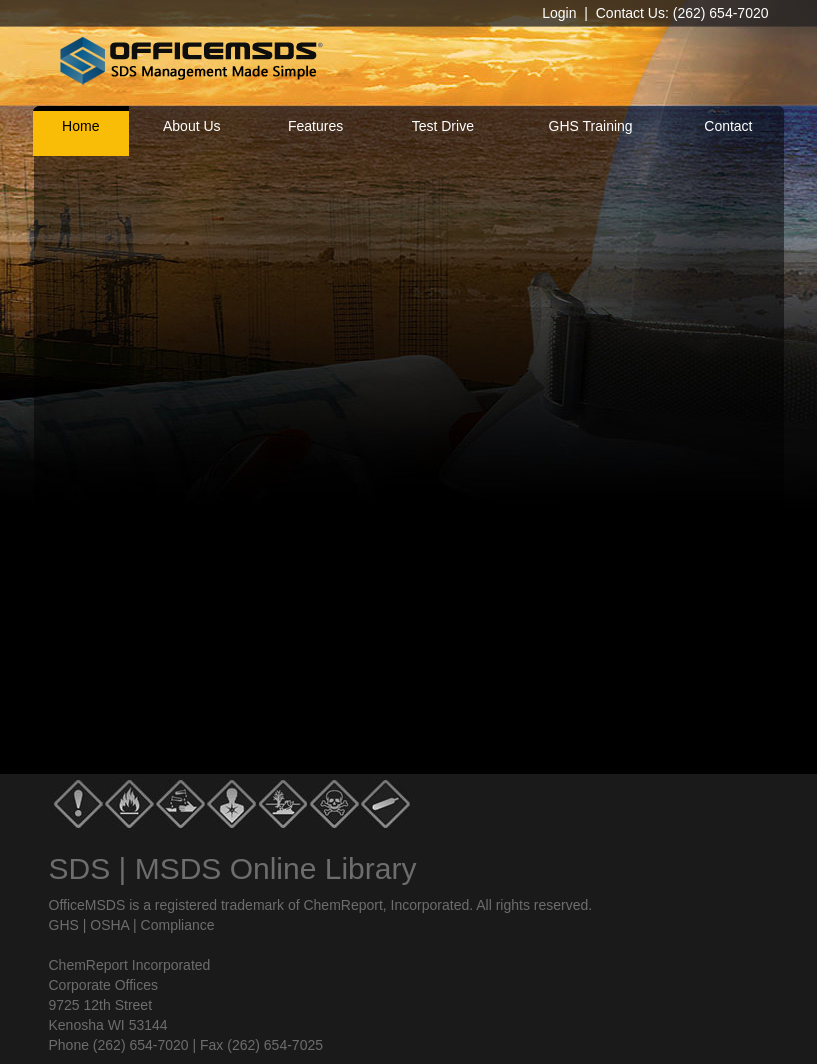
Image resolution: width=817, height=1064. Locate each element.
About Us (192, 126)
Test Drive (443, 126)
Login (559, 13)
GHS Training (591, 126)
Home (80, 126)
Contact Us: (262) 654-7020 (682, 13)
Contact (728, 126)
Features (315, 126)
